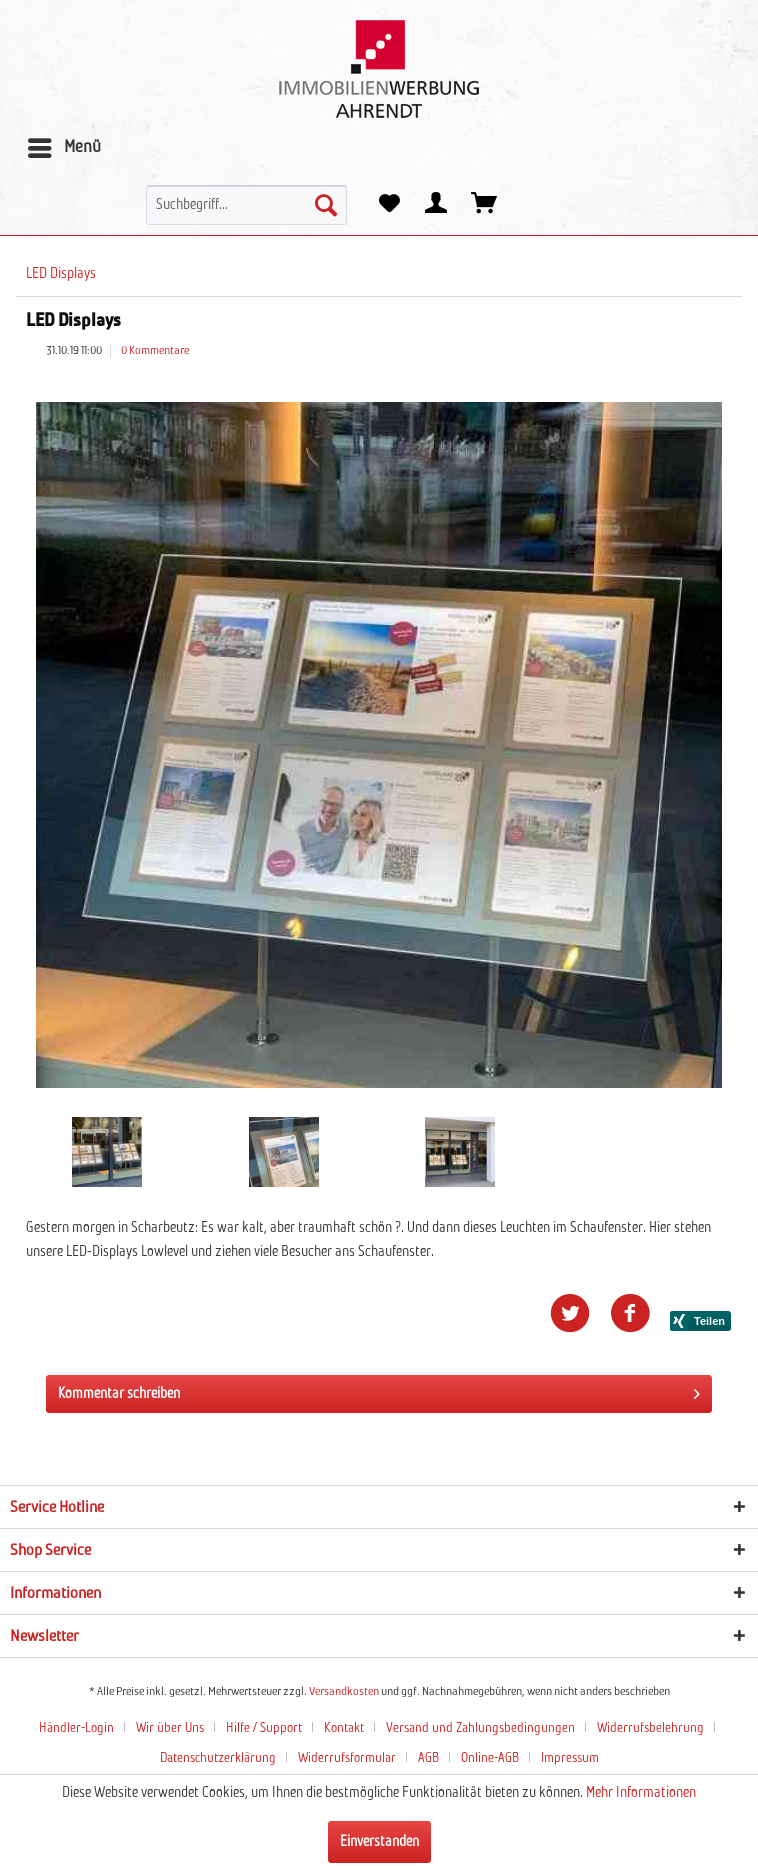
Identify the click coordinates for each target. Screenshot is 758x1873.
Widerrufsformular (347, 1758)
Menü (64, 144)
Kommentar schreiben (379, 1389)
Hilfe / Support (264, 1728)
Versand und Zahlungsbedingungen (480, 1728)
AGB (428, 1758)
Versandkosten (344, 1692)
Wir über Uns (170, 1728)
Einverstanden (379, 1842)
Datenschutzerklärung (218, 1758)
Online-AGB (490, 1758)
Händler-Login (76, 1728)
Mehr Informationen (641, 1793)
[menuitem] (63, 148)
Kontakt (344, 1728)
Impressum (570, 1758)
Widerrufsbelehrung (650, 1728)
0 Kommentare (155, 351)
